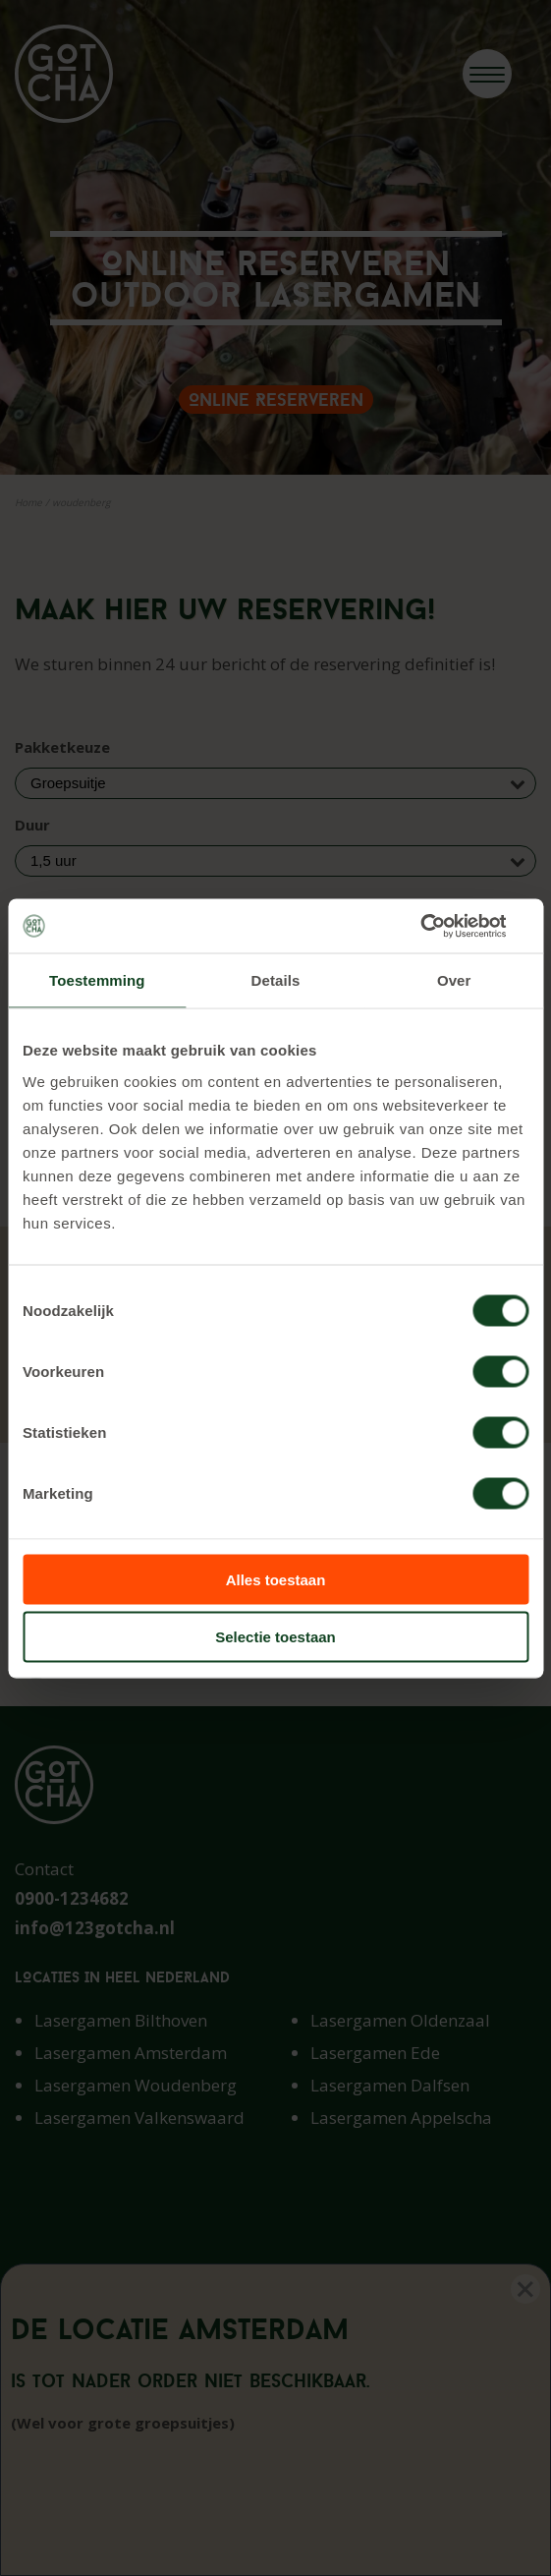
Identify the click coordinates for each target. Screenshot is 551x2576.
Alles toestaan (276, 1579)
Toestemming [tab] (97, 980)
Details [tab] (276, 980)
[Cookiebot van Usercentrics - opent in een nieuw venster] (442, 926)
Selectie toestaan (275, 1637)
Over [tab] (454, 980)
